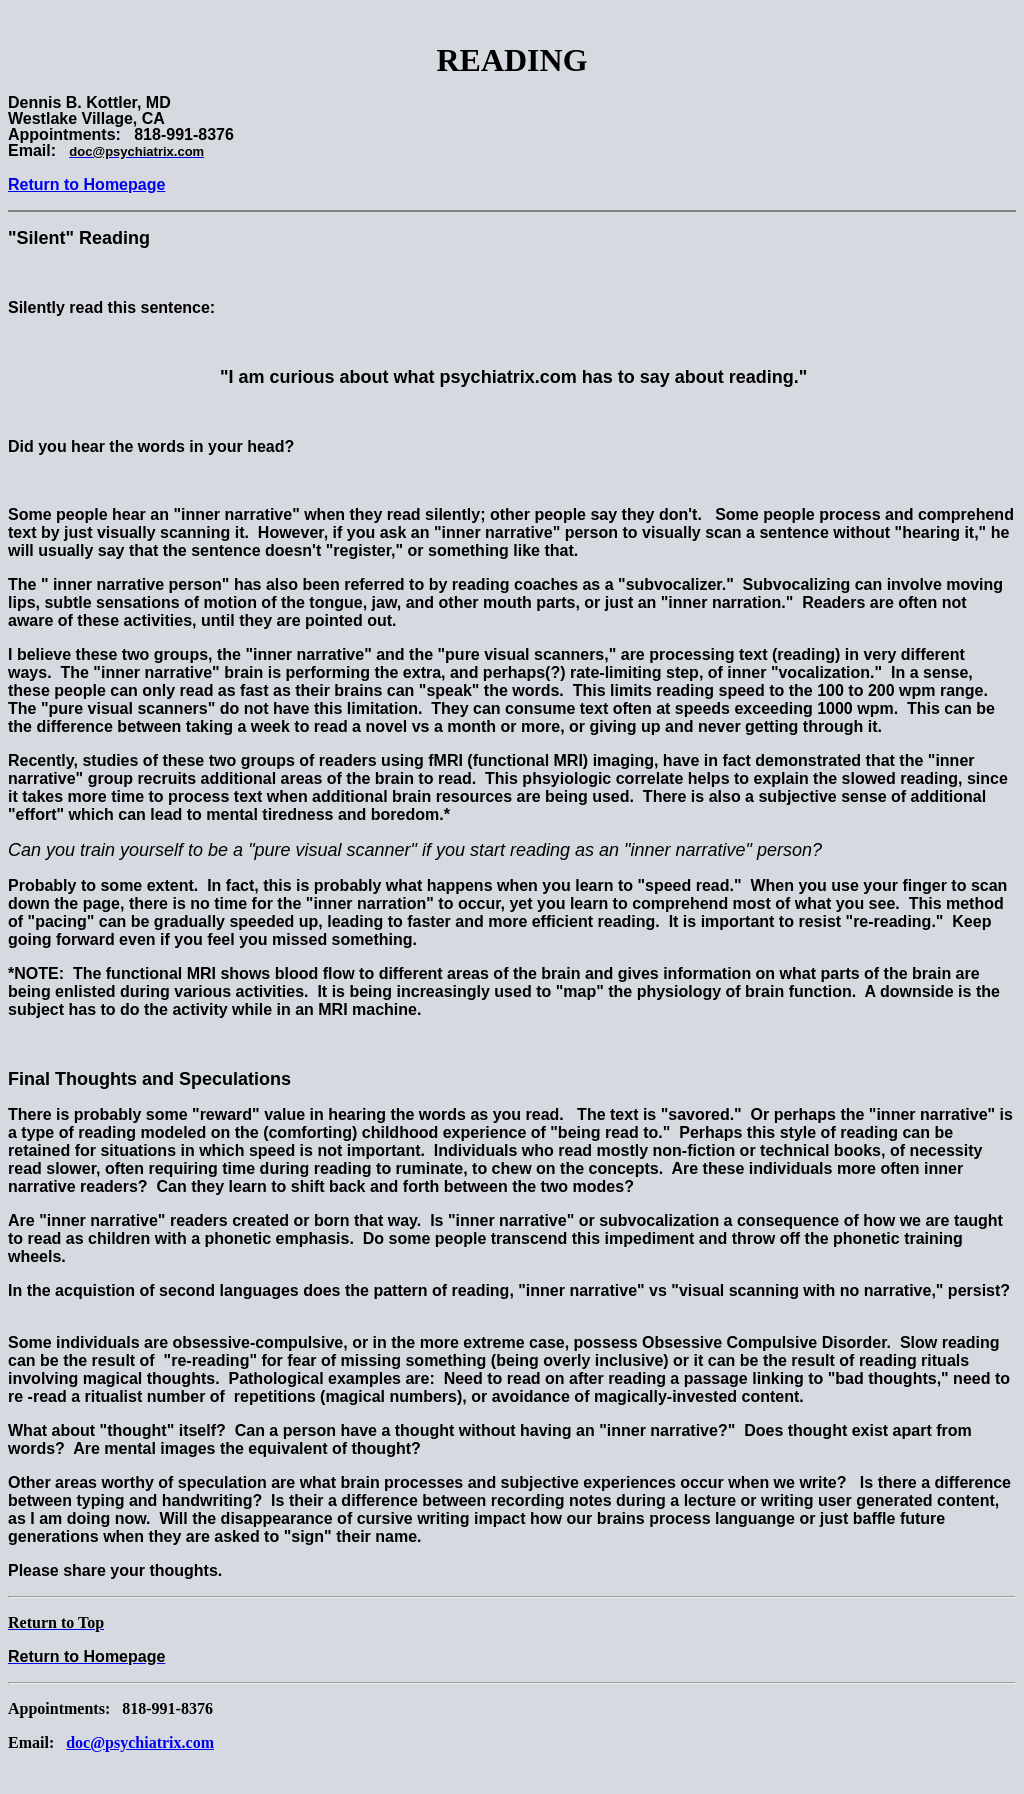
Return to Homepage (86, 184)
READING (511, 60)
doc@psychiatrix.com (140, 1742)
